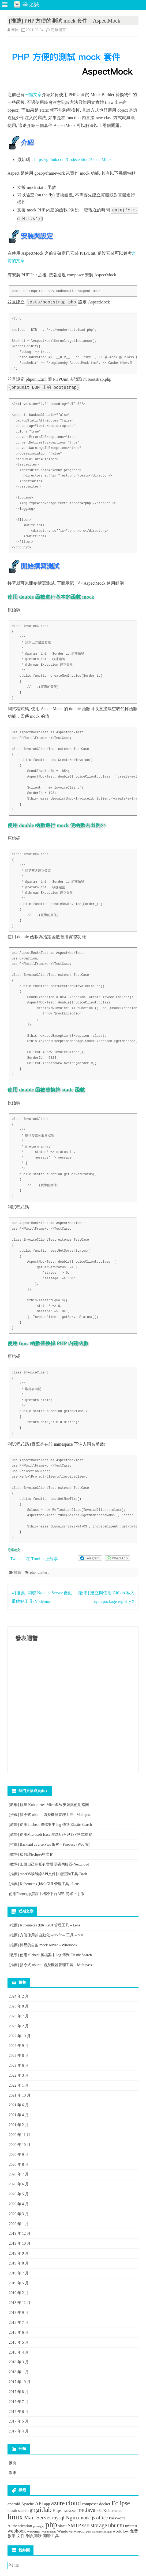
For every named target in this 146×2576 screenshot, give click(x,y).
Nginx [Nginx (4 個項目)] (72, 2517)
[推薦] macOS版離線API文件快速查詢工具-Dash (48, 1874)
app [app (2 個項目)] (47, 2503)
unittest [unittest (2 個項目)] (131, 2525)
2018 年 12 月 (20, 2303)
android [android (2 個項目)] (14, 2503)
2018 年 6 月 (19, 2333)
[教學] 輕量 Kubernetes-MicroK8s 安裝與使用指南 (49, 1805)
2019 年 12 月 (20, 2233)
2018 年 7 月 (19, 2323)
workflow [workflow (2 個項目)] (121, 2531)
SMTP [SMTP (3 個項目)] (74, 2525)
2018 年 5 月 (19, 2342)
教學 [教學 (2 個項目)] (12, 2535)
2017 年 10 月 (20, 2382)
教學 (12, 2473)
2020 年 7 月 (19, 2174)
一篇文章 (33, 94)
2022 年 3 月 (19, 2075)
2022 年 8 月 (19, 2056)
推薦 (17, 1572)
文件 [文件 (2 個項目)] (21, 2535)
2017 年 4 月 (19, 2431)
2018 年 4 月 (19, 2352)
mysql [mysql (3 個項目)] (58, 2517)
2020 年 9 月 (19, 2155)
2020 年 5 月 (19, 2194)
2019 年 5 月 (19, 2283)
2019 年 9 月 (19, 2253)
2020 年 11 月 (19, 2135)
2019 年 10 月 (20, 2243)
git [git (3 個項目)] (32, 2510)
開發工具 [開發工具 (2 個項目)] (51, 2535)
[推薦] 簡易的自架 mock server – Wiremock (43, 1945)
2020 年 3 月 (19, 2214)
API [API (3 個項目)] (39, 2503)
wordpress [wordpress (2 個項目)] (82, 2531)
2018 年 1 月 (19, 2372)
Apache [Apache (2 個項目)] (27, 2503)
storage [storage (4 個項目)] (99, 2525)
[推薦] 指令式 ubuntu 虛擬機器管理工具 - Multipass (50, 1815)
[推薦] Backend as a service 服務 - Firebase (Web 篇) (49, 1844)
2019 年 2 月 (19, 2293)
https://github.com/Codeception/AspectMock (72, 159)
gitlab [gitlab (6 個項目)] (44, 2509)
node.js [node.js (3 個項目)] (88, 2517)
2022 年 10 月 (20, 2036)
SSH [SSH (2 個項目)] (85, 2525)
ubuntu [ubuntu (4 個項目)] (116, 2525)
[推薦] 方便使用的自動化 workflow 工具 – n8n (46, 1935)
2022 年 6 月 (19, 2066)
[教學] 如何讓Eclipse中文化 (31, 1854)
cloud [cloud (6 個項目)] (73, 2503)
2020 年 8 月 (19, 2165)
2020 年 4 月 (19, 2204)
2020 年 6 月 (19, 2184)
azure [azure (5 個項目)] (58, 2503)
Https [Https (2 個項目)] (57, 2510)
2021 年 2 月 (19, 2125)
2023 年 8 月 (19, 2006)
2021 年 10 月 (20, 2095)
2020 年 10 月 (20, 2145)
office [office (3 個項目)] (102, 2517)
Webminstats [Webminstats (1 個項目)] (48, 2531)
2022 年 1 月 (19, 2085)
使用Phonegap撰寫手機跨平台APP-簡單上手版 (46, 1894)
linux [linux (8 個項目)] (15, 2517)
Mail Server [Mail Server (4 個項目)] (37, 2517)
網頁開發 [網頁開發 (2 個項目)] (34, 2535)
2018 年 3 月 (19, 2362)
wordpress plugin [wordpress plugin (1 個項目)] (102, 2531)
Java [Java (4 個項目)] (90, 2510)
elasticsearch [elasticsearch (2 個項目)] (18, 2510)
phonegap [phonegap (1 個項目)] (38, 2526)
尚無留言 (58, 30)
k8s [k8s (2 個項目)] (99, 2510)
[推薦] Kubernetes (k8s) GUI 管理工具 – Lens (44, 1925)
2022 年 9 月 (19, 2046)
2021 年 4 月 (19, 2115)
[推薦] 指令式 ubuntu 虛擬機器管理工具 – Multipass (50, 1965)
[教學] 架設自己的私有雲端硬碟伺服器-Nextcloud (49, 1864)
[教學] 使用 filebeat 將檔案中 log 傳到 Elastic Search (50, 1825)
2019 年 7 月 (19, 2273)
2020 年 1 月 (19, 2224)
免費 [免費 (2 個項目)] (134, 2531)
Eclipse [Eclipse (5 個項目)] (120, 2503)
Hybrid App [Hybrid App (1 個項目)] (69, 2510)
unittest (43, 1572)
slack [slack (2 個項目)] (62, 2525)
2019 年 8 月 (19, 2263)
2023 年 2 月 (19, 2026)
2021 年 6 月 (19, 2105)
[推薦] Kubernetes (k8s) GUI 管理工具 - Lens (44, 1884)
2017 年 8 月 (19, 2392)
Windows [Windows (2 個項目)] (65, 2531)
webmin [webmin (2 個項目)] (33, 2531)
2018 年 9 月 (19, 2313)
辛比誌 (13, 2565)
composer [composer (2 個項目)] (90, 2503)
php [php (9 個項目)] (51, 2524)
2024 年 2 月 (19, 1996)
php (33, 1572)
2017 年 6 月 (19, 2412)
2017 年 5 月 (19, 2421)
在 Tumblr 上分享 (42, 1558)
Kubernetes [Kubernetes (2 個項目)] (112, 2510)
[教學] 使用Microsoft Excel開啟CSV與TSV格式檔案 (50, 1835)
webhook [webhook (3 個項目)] (17, 2531)
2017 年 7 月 (19, 2402)
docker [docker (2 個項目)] (104, 2503)
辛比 (15, 30)
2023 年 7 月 (19, 2016)
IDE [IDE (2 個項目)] (80, 2510)
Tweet (15, 1558)
